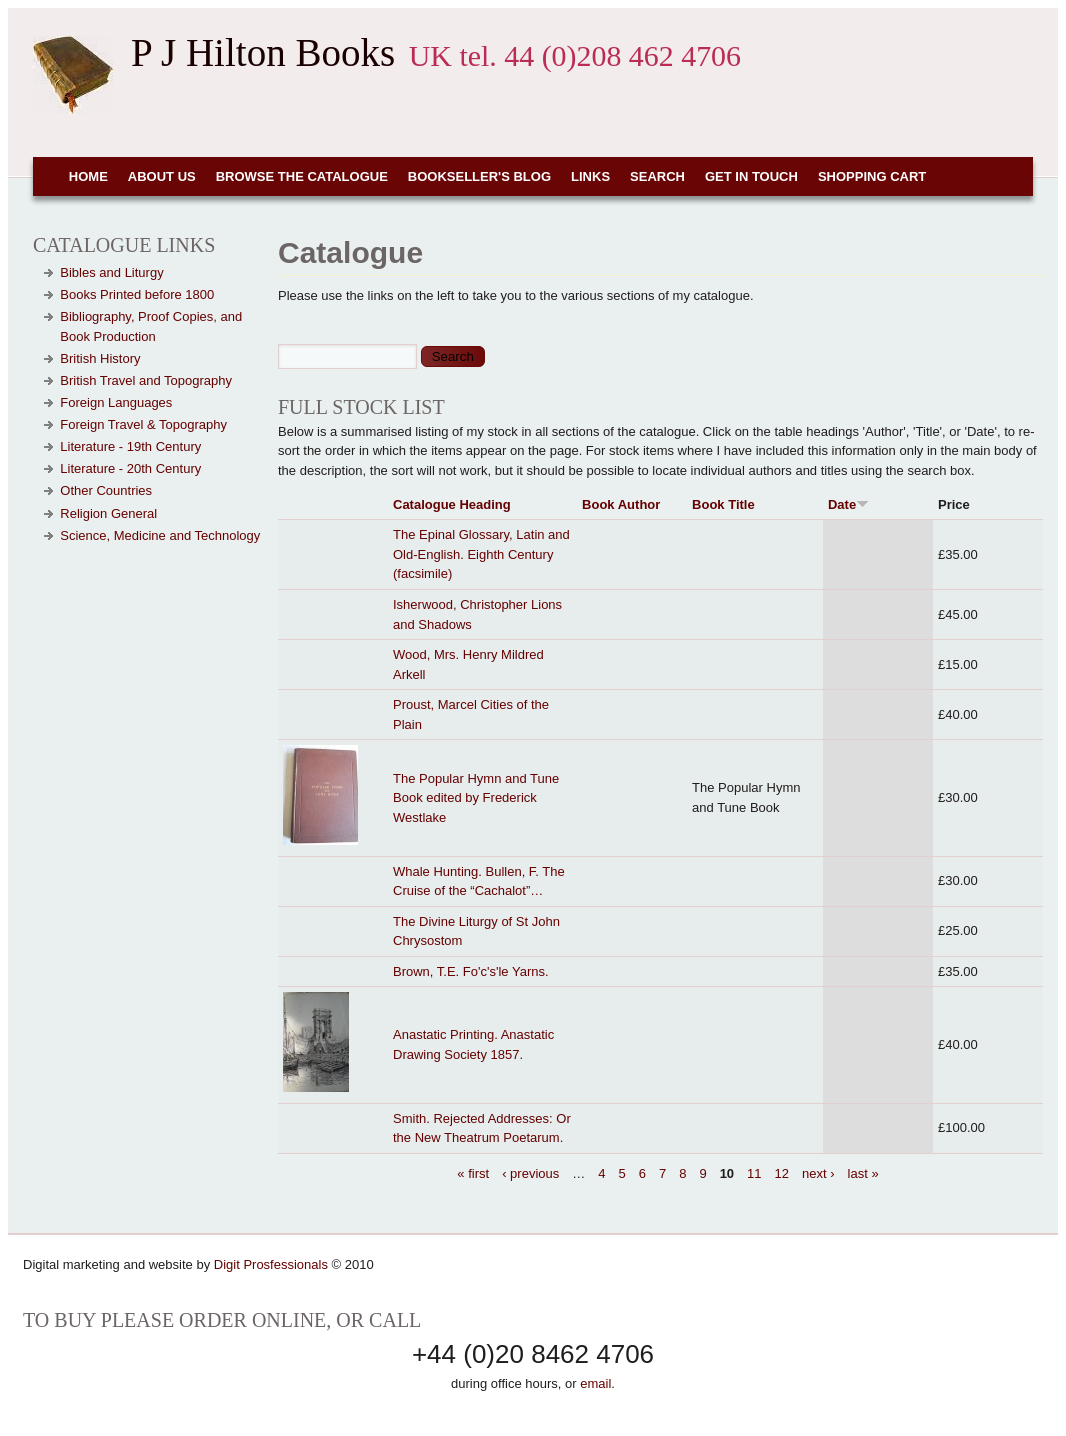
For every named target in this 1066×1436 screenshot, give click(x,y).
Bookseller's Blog (479, 176)
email (595, 1383)
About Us (162, 176)
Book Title (723, 504)
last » (863, 1173)
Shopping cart (872, 176)
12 (782, 1173)
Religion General (108, 513)
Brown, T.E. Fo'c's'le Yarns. (471, 971)
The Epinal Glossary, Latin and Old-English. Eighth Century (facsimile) (481, 554)
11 (754, 1173)
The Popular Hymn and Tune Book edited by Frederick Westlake (476, 798)
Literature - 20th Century (130, 468)
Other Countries (106, 490)
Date (848, 504)
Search (657, 176)
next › (818, 1173)
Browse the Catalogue (302, 176)
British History (100, 358)
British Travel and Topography (146, 380)
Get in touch (751, 176)
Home (88, 176)
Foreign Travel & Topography (143, 424)
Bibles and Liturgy (111, 272)
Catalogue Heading (452, 504)
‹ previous (530, 1173)
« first (473, 1173)
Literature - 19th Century (130, 446)
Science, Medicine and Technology (160, 535)
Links (590, 176)
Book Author (621, 504)
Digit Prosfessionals (271, 1264)
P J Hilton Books (263, 52)
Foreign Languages (116, 402)
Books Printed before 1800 (137, 294)
